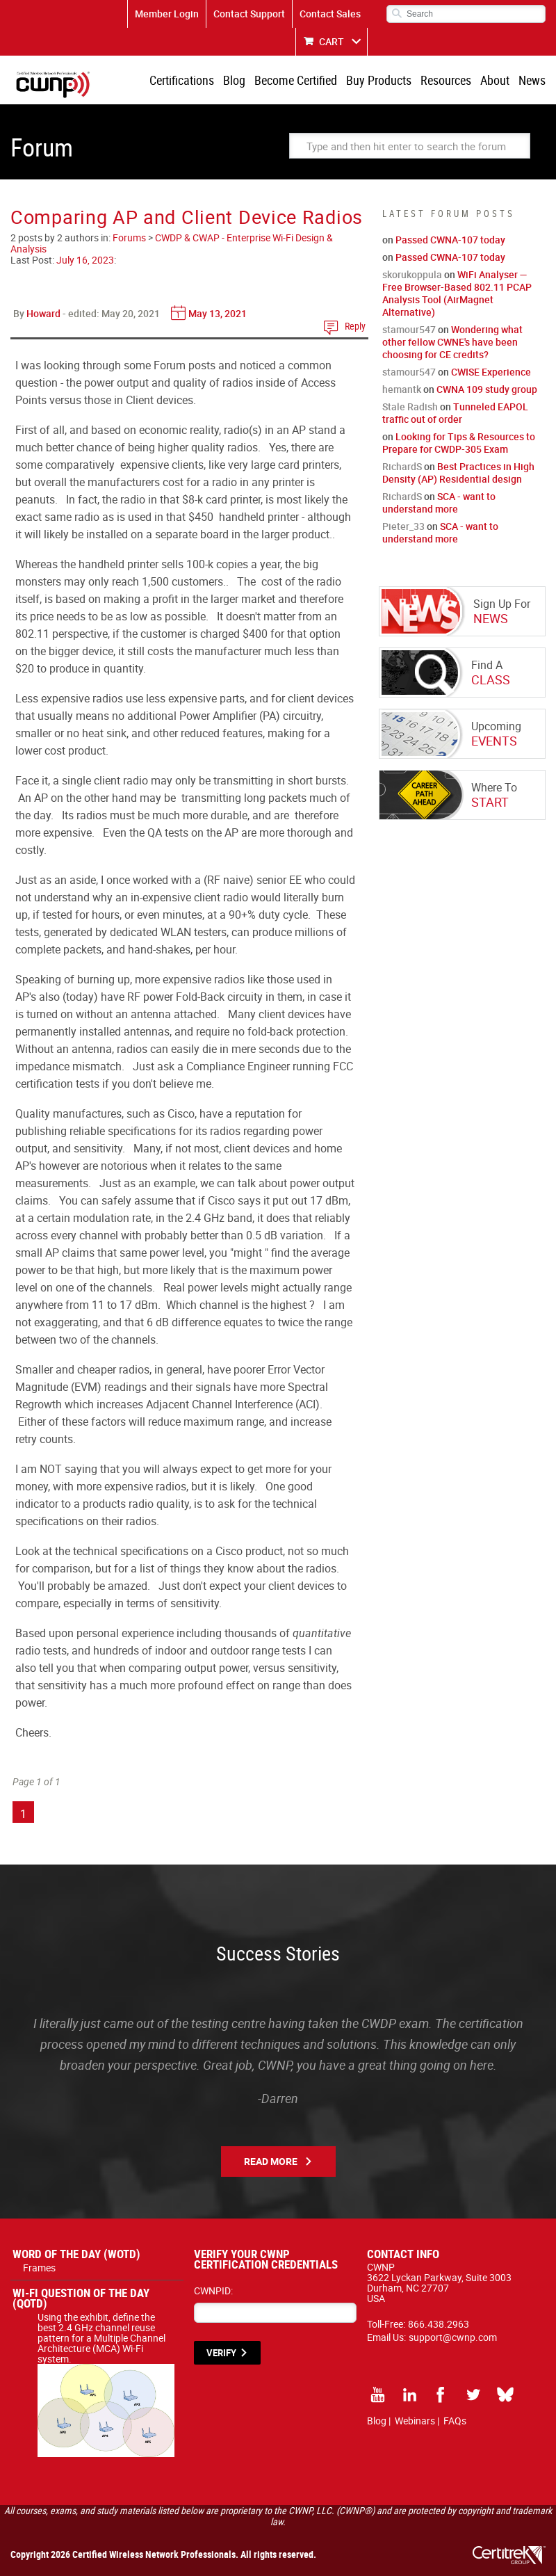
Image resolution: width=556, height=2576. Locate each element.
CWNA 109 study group (486, 389)
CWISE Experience (491, 371)
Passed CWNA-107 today (450, 239)
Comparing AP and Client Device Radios (186, 217)
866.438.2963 (438, 2324)
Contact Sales (330, 13)
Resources (445, 80)
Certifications (181, 80)
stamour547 (409, 329)
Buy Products (378, 80)
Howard (43, 313)
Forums (129, 237)
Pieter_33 (403, 526)
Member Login (167, 13)
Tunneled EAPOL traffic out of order (455, 413)
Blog (234, 80)
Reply (355, 325)
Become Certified (295, 80)
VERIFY (221, 2352)
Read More (270, 2161)
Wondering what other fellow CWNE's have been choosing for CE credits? (452, 342)
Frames (39, 2267)
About (494, 80)
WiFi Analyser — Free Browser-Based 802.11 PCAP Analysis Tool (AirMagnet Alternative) (457, 293)
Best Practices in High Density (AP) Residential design (458, 472)
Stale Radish (410, 406)
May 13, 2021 (217, 313)
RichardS (402, 466)
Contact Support (249, 13)
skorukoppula (412, 274)
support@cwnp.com (453, 2337)
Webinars (415, 2420)
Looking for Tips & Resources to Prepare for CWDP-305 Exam (458, 443)
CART (331, 41)
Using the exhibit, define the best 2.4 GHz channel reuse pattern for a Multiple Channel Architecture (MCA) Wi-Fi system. (106, 2343)
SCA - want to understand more (439, 502)
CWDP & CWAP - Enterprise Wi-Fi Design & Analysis (171, 243)
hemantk (401, 389)
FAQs (454, 2420)
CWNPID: (213, 2290)
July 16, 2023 (85, 259)
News (532, 80)
